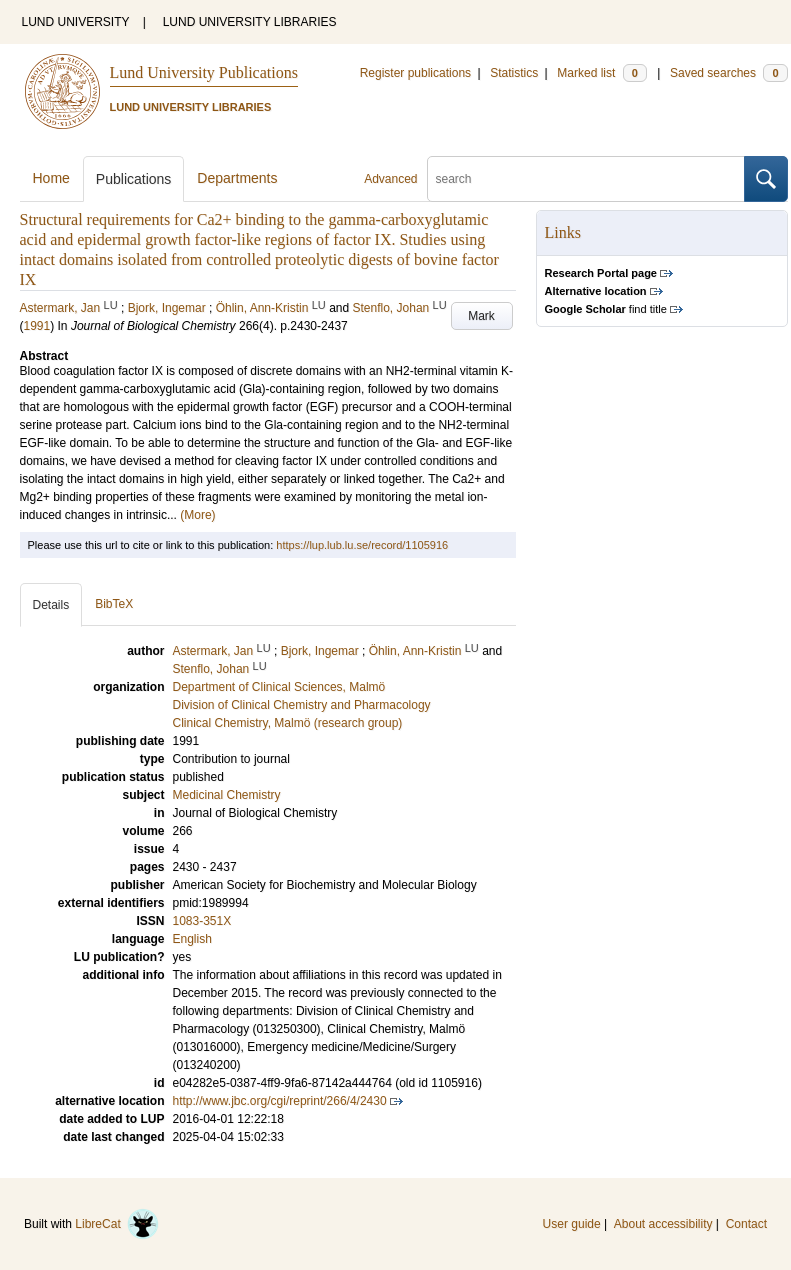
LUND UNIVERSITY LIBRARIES (250, 22)
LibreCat (117, 1224)
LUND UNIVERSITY (76, 22)
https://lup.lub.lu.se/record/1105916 (362, 545)
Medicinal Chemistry (227, 795)
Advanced (390, 179)
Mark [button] (481, 316)
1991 (37, 326)
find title (606, 309)
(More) (197, 515)
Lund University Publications (204, 72)
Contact (746, 1224)
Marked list (601, 73)
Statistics (514, 73)
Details (51, 605)
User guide (572, 1224)
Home (51, 178)
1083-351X (202, 921)
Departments (237, 178)
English (192, 939)
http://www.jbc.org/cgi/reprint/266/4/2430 (280, 1101)
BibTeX (114, 604)
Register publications (415, 73)
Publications (134, 179)
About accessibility (663, 1224)
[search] (586, 179)
